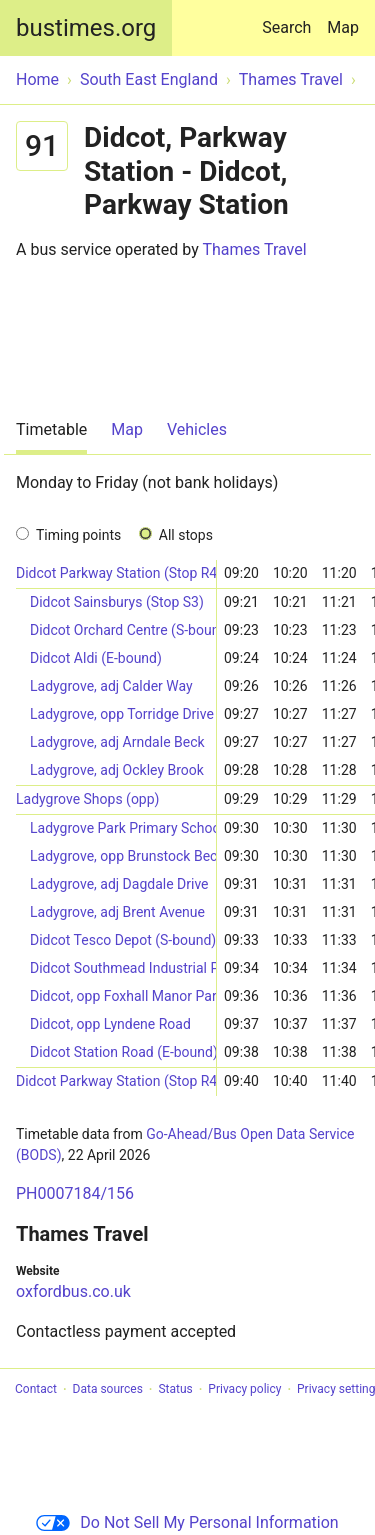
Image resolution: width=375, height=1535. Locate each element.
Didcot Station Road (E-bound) (123, 1052)
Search (290, 18)
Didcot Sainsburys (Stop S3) (117, 602)
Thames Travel (254, 249)
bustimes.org (86, 28)
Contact (36, 1390)
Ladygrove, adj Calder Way (111, 686)
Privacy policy (244, 1390)
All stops (186, 535)
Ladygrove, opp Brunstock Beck (123, 856)
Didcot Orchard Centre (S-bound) (123, 630)
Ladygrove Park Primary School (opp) (123, 828)
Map (343, 27)
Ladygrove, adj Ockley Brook (117, 770)
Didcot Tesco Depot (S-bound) (123, 940)
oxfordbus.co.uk (73, 1291)
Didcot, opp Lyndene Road (110, 1024)
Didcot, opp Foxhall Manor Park (123, 996)
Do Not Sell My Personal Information (187, 1522)
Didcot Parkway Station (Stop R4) (116, 573)
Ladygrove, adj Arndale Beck (117, 742)
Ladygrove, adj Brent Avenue (117, 912)
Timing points (78, 535)
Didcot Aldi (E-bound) (96, 658)
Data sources (108, 1390)
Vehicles (197, 429)
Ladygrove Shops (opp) (87, 799)
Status (175, 1390)
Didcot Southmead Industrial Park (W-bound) (123, 968)
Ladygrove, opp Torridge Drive (122, 714)
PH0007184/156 (75, 1193)
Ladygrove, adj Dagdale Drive (119, 884)
